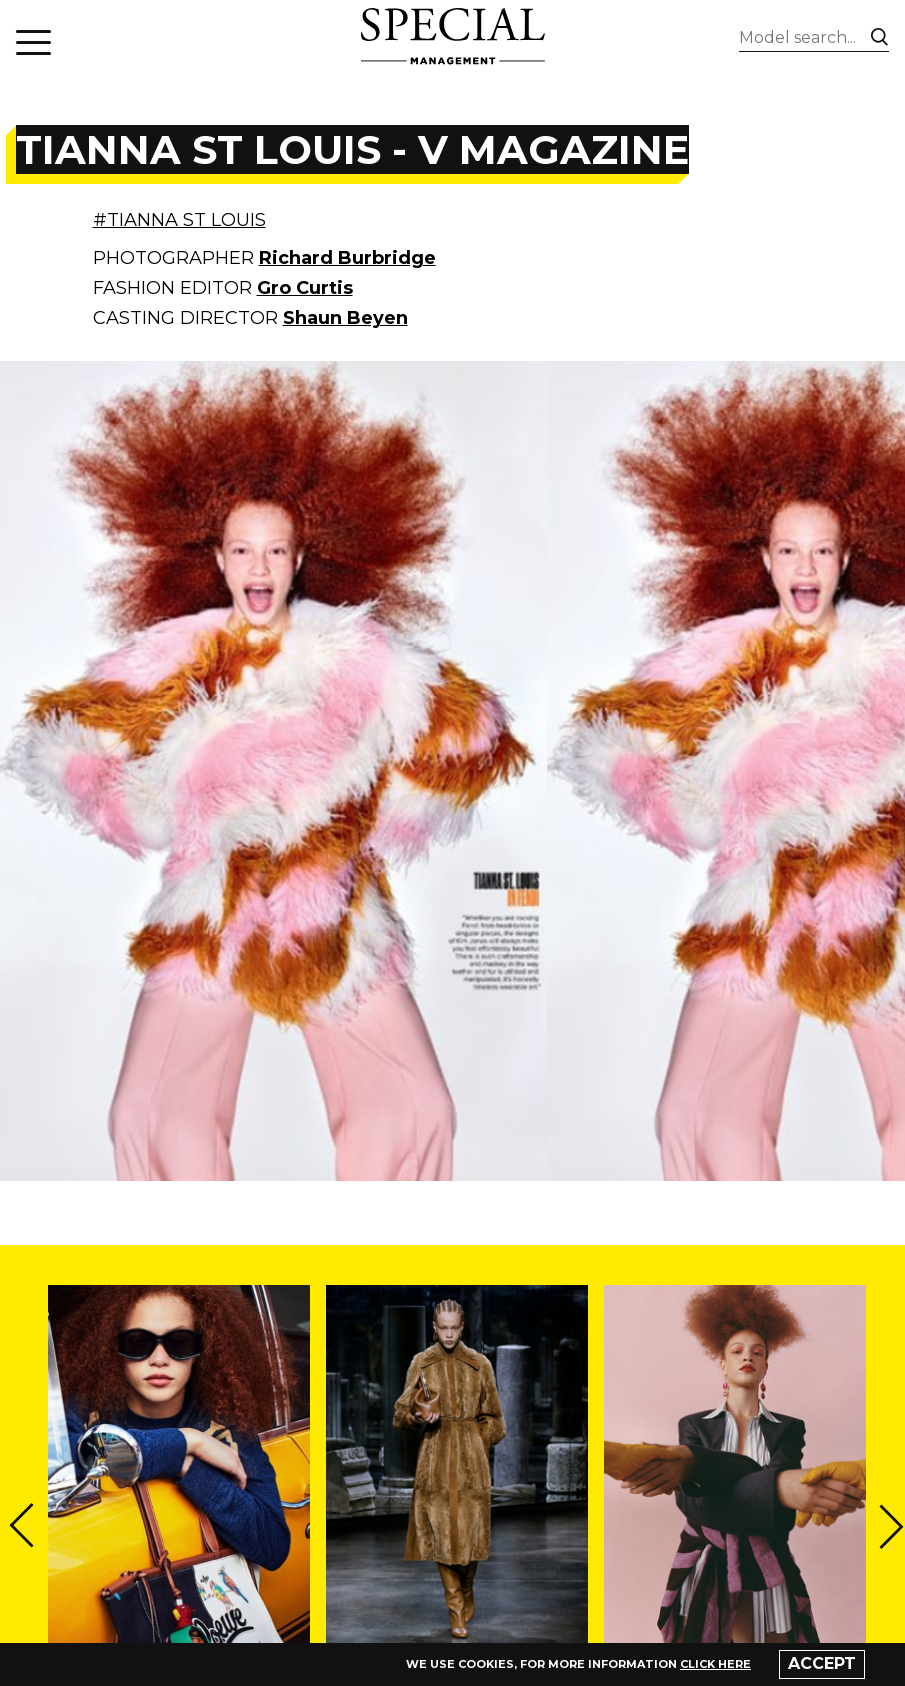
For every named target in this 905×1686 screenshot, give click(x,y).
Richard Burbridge (347, 258)
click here (715, 1664)
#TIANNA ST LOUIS (179, 220)
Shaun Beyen (345, 318)
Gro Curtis (305, 288)
